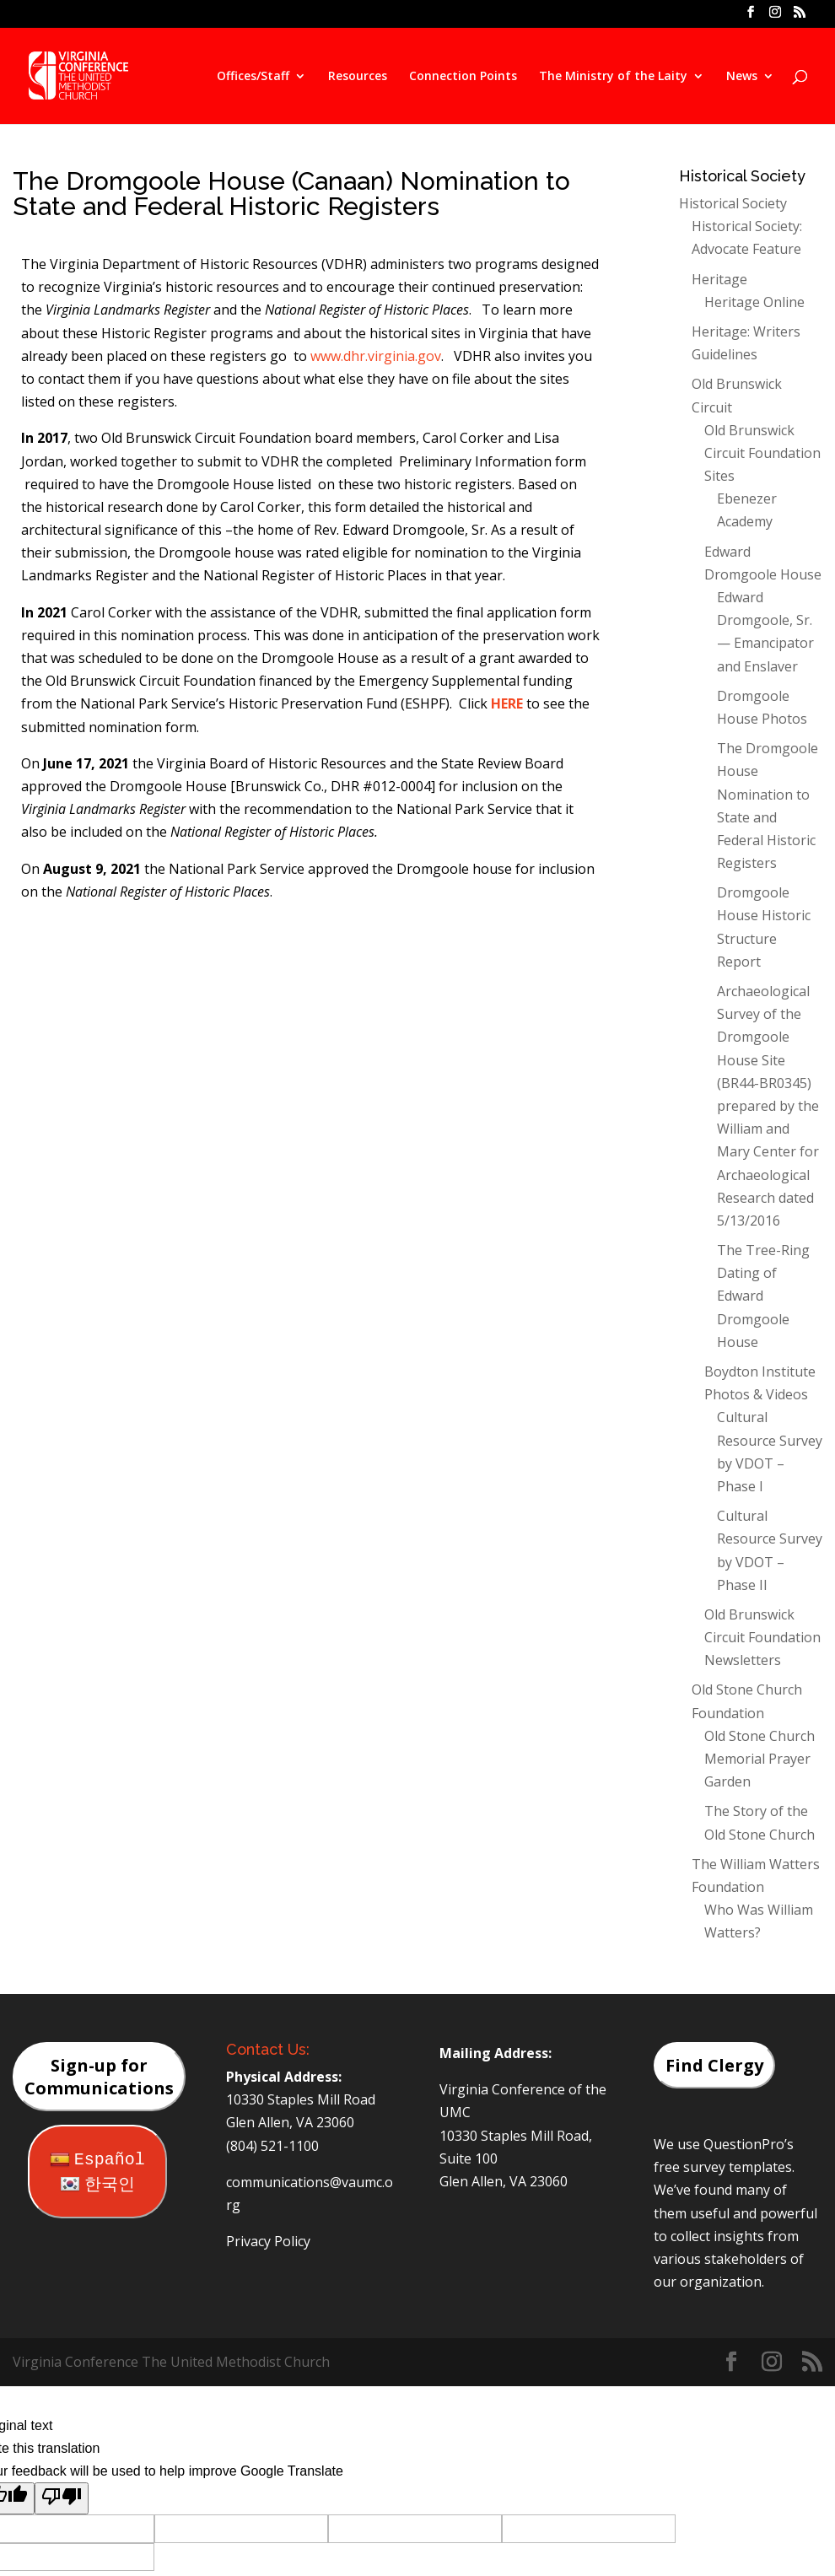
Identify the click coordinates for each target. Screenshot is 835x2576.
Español (97, 2159)
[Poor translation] (62, 2498)
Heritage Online (754, 302)
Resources (357, 77)
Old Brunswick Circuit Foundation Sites (762, 453)
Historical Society (733, 203)
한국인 (97, 2185)
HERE (507, 703)
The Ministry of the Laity (613, 77)
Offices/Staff (253, 77)
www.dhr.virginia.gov (375, 356)
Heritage (719, 279)
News (741, 77)
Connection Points (463, 77)
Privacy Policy (268, 2241)
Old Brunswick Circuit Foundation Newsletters (762, 1637)
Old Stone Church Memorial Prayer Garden (759, 1759)
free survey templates (723, 2167)
